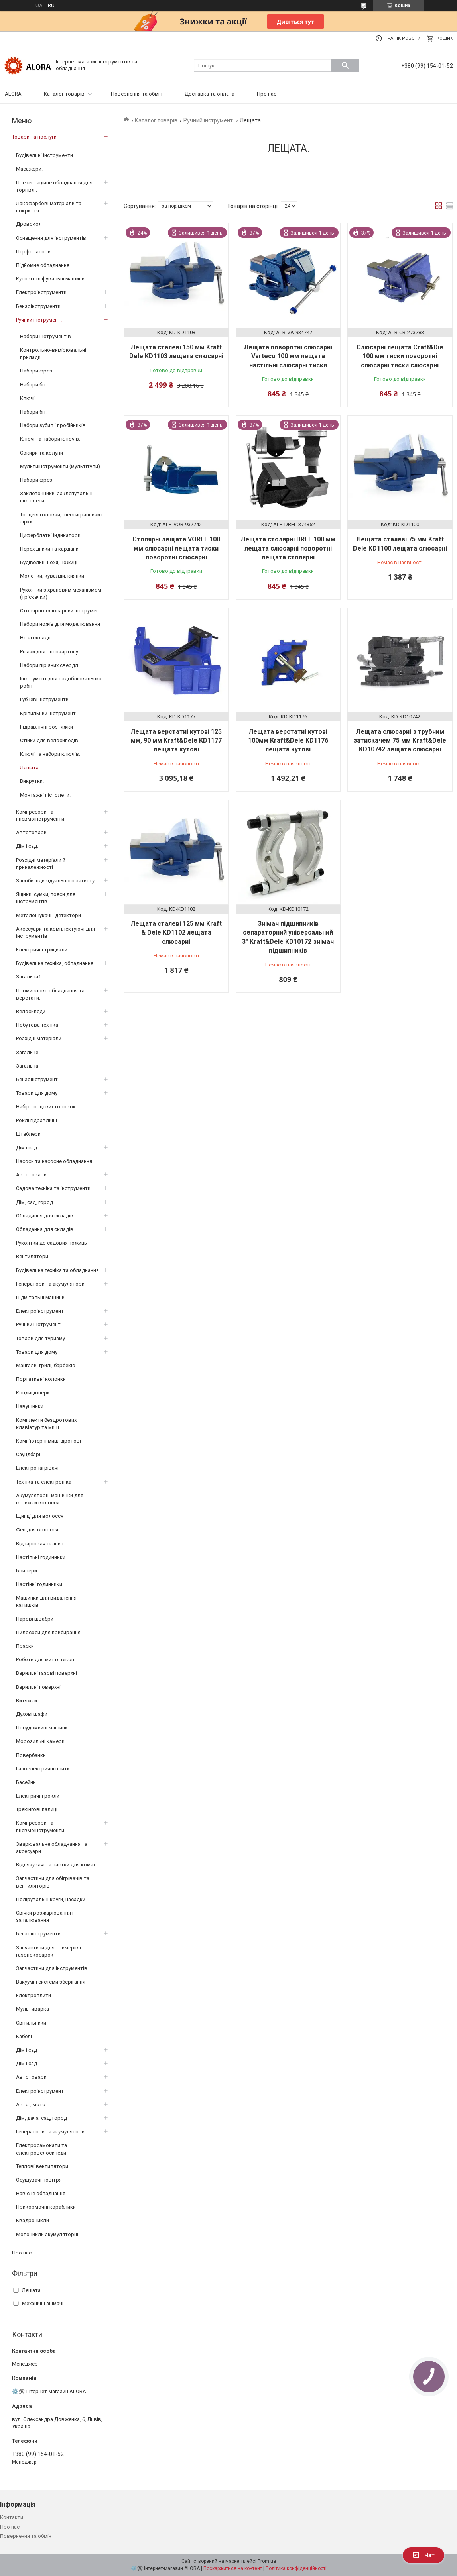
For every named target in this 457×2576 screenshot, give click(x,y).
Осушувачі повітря (39, 2180)
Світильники (31, 2023)
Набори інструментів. (46, 336)
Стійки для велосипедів (49, 740)
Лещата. (30, 767)
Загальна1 (28, 977)
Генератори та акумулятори (50, 1284)
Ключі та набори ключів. (50, 439)
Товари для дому (36, 1093)
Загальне (27, 1052)
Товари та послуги (34, 137)
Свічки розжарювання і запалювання (44, 1916)
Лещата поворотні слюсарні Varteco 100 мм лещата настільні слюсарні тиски (288, 356)
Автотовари (31, 1175)
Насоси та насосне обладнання (54, 1161)
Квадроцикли (32, 2220)
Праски (25, 1646)
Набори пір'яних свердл (49, 665)
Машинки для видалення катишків (46, 1601)
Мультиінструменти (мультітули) (60, 466)
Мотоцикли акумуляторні (47, 2234)
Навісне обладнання (40, 2193)
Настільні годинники (40, 1557)
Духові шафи (31, 1714)
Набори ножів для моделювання (60, 624)
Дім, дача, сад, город (41, 2118)
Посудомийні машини (42, 1728)
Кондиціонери (33, 1393)
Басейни (26, 1782)
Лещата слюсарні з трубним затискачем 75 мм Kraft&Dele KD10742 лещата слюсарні (399, 740)
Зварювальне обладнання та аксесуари (51, 1847)
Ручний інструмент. (208, 120)
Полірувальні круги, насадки (50, 1899)
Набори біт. (33, 385)
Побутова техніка (37, 1025)
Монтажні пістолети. (45, 795)
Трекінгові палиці (36, 1809)
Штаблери (28, 1134)
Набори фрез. (36, 480)
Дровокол (29, 224)
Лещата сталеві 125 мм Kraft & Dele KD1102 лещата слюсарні (176, 932)
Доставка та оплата (209, 94)
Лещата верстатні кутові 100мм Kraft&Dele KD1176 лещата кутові (288, 740)
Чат (423, 2555)
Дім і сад (26, 2050)
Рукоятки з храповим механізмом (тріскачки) (60, 593)
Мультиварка (32, 2009)
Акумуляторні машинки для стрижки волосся (49, 1499)
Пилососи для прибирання (48, 1632)
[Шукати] (345, 65)
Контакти (11, 2517)
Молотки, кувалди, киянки (52, 576)
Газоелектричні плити (43, 1769)
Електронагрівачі (37, 1468)
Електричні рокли (37, 1796)
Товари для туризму (40, 1338)
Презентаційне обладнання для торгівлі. (54, 186)
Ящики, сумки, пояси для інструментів (45, 897)
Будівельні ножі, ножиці (48, 562)
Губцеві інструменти (44, 699)
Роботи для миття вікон (45, 1659)
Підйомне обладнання (42, 265)
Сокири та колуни (41, 453)
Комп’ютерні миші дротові (48, 1441)
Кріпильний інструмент (48, 713)
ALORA (13, 94)
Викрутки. (32, 781)
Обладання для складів (44, 1216)
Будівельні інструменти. (45, 155)
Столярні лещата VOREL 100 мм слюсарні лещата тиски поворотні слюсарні (176, 548)
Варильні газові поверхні (46, 1673)
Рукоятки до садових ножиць (51, 1243)
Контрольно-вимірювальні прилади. (53, 353)
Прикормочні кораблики (46, 2207)
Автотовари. (32, 832)
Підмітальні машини (40, 1297)
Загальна (27, 1066)
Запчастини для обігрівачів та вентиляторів (52, 1881)
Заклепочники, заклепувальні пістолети (56, 497)
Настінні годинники (39, 1584)
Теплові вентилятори (42, 2166)
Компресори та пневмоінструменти (40, 1826)
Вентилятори (32, 1256)
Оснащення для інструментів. (51, 238)
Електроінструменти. (42, 292)
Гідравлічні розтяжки (46, 727)
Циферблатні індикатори (50, 535)
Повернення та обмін (136, 94)
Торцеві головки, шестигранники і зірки (61, 518)
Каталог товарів (64, 94)
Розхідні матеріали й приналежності (40, 863)
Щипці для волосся (39, 1516)
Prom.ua (267, 2561)
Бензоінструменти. (39, 306)
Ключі (27, 398)
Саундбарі (28, 1454)
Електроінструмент (40, 1311)
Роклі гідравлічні (36, 1120)
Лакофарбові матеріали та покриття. (48, 207)
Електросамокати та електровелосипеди (41, 2148)
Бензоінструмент (37, 1079)
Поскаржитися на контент (232, 2568)
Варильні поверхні (38, 1687)
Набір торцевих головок (46, 1107)
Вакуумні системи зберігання (50, 1982)
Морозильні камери (40, 1741)
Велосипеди (30, 1011)
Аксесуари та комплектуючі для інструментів (55, 932)
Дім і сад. (27, 846)
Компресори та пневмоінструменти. (40, 815)
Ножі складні (36, 638)
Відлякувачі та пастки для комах (56, 1865)
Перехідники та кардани (49, 549)
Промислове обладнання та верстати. (50, 994)
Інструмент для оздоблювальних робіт (60, 682)
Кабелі (24, 2036)
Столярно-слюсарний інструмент (61, 611)
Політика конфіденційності (296, 2568)
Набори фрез (36, 371)
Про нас (266, 94)
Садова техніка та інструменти (53, 1188)
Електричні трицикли (41, 950)
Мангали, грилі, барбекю (45, 1365)
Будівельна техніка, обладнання (54, 963)
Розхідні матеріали (38, 1038)
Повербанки (31, 1755)
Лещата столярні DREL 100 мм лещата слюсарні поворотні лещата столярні (287, 548)
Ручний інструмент (38, 1324)
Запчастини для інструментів (51, 1968)
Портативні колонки (41, 1379)
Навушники (29, 1406)
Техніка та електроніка (43, 1482)
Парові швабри (34, 1619)
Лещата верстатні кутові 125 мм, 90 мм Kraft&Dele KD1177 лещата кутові (176, 740)
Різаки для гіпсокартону (49, 652)
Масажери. (29, 169)
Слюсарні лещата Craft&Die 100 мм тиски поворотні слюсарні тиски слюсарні (400, 356)
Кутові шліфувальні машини (50, 279)
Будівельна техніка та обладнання (57, 1270)
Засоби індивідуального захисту (55, 881)
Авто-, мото (30, 2104)
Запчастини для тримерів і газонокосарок (48, 1951)
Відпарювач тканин (39, 1544)
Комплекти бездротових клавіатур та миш (46, 1423)
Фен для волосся (37, 1530)
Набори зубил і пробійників (53, 425)
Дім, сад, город (34, 1202)
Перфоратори (33, 252)
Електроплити (33, 1995)
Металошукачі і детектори (48, 915)
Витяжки (26, 1701)
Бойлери (26, 1571)
